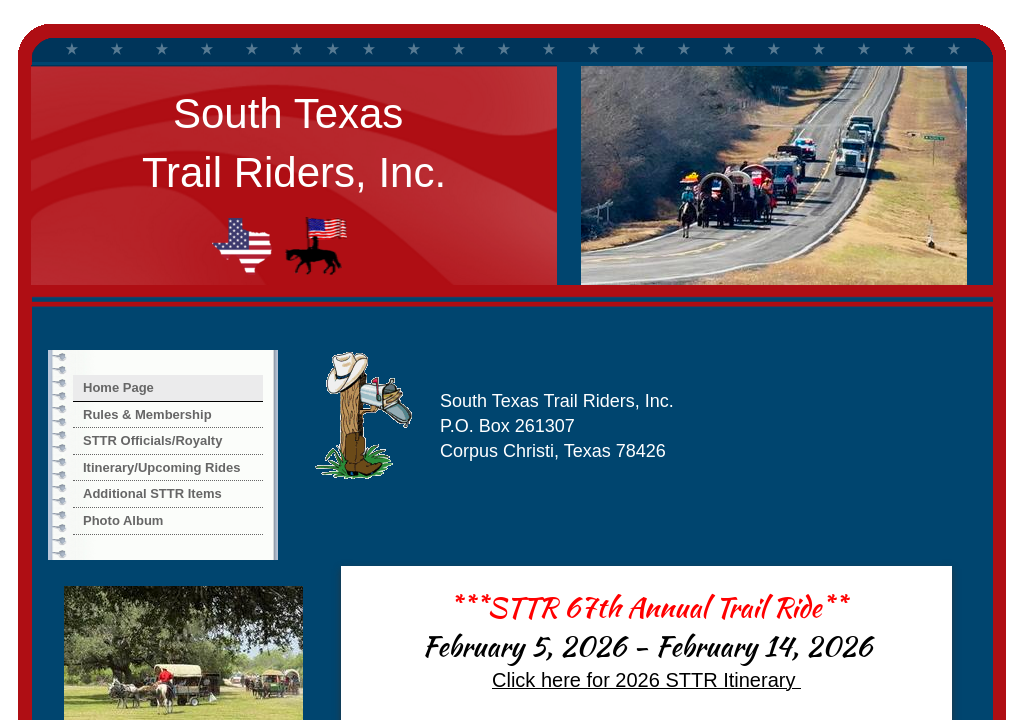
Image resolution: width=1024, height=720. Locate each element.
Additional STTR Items (152, 493)
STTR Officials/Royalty (152, 440)
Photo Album (123, 520)
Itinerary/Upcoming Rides (161, 467)
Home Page (118, 387)
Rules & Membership (147, 414)
